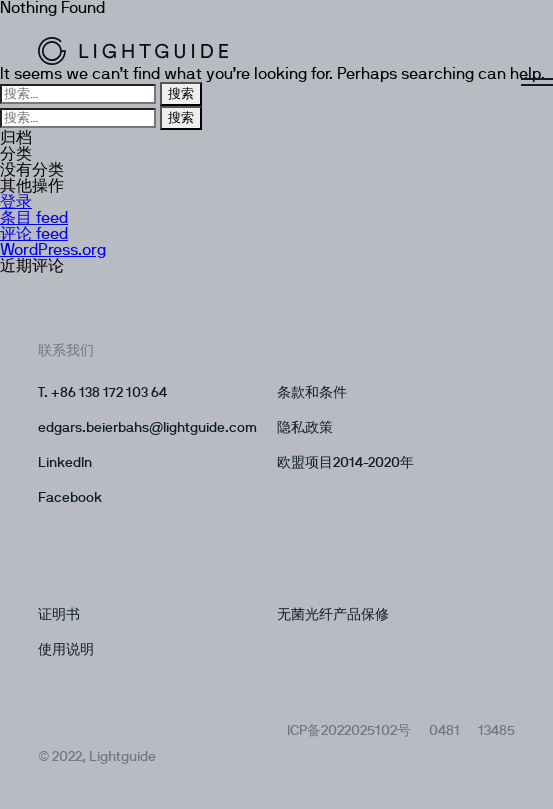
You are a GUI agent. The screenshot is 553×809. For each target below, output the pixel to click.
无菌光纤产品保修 (333, 615)
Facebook (70, 498)
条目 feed (34, 218)
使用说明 (66, 650)
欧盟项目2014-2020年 (345, 463)
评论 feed (34, 234)
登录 (16, 202)
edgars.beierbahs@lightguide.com (147, 428)
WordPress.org (53, 250)
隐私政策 (305, 428)
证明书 (59, 615)
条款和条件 (312, 393)
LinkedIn (65, 463)
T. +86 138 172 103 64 (102, 393)
